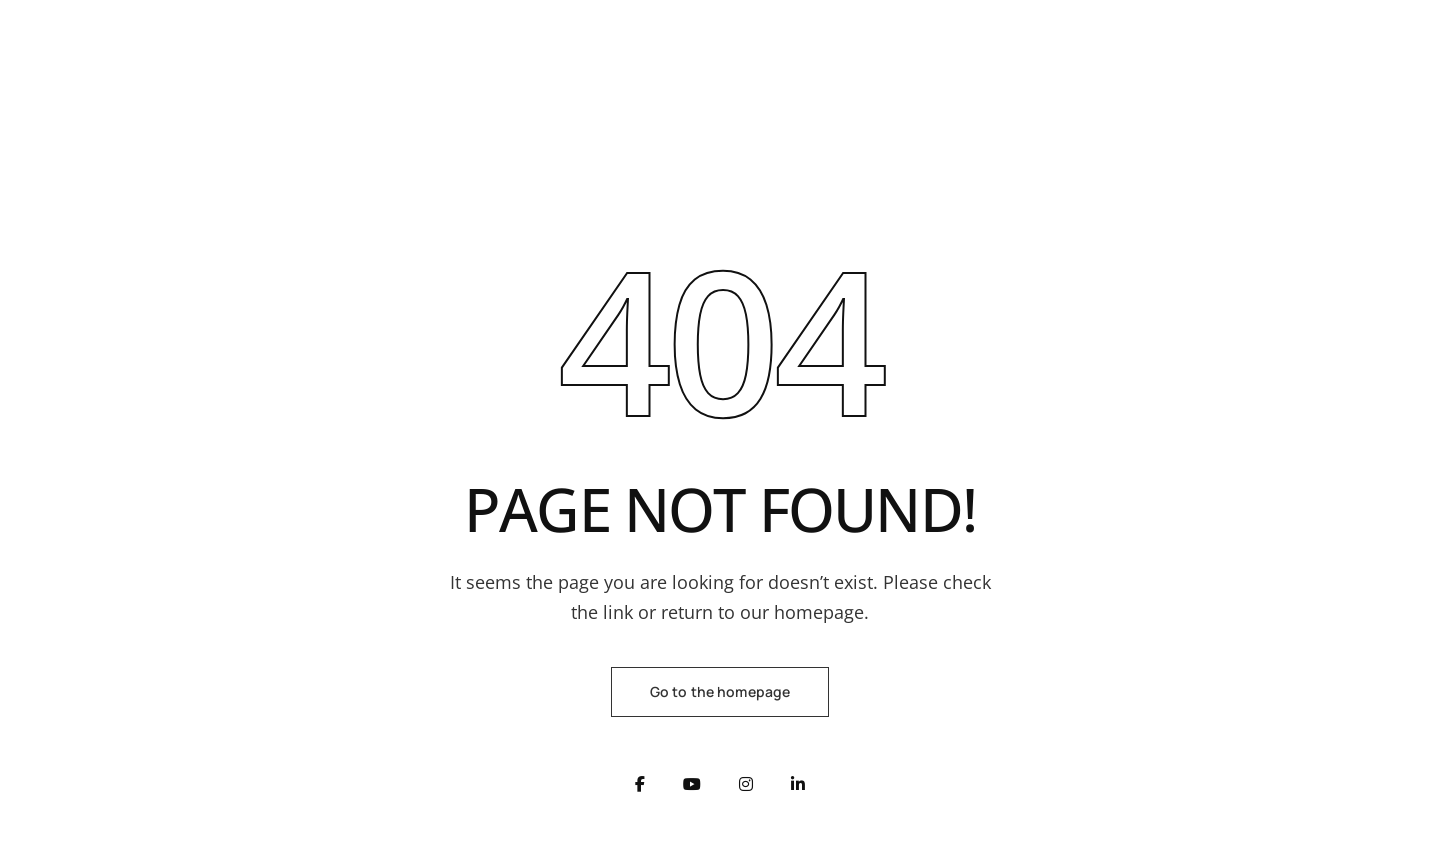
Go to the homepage (720, 691)
